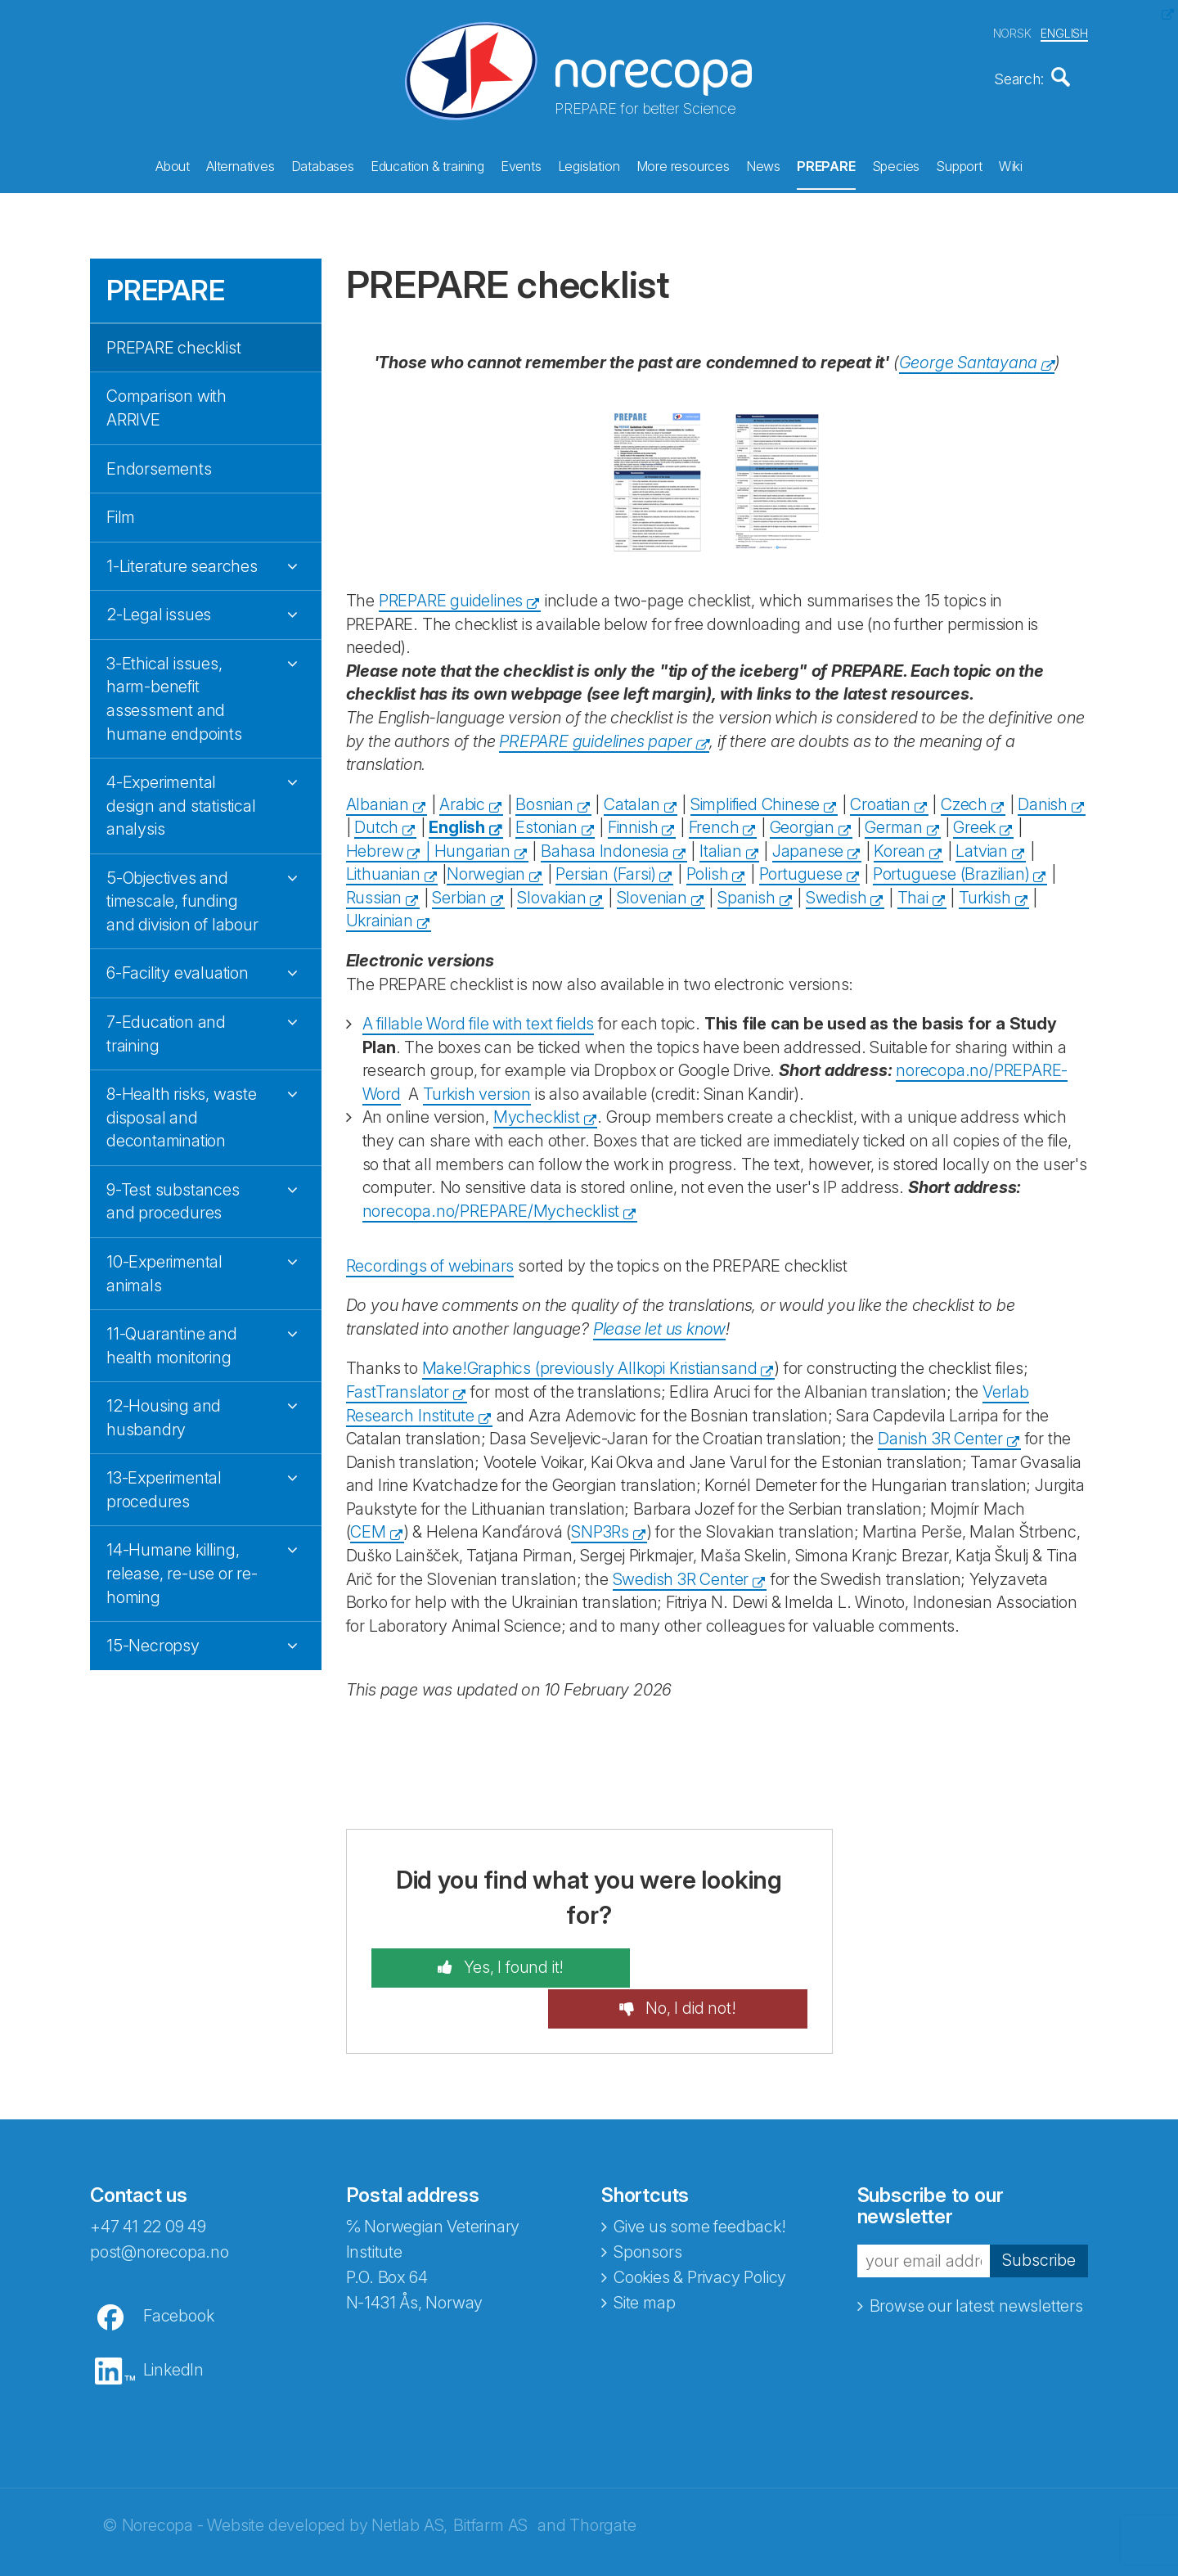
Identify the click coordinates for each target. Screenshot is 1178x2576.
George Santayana (968, 357)
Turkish (985, 892)
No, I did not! (714, 1963)
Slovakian (551, 892)
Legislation (589, 164)
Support (959, 164)
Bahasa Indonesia (605, 845)
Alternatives (240, 164)
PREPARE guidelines (451, 596)
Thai (912, 892)
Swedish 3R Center (681, 1573)
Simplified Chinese (755, 798)
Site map (644, 2258)
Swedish (836, 892)
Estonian (546, 822)
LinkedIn (173, 2325)
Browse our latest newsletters (976, 2260)
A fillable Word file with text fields (478, 1019)
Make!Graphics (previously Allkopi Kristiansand (590, 1363)
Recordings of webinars (430, 1260)
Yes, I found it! (488, 1963)
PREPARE (826, 164)
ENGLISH (1064, 31)
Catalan (632, 798)
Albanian (377, 798)
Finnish (633, 822)
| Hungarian (465, 845)
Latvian (981, 845)
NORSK (1012, 31)
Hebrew (375, 845)
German (894, 822)
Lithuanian (383, 869)
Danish (1043, 798)
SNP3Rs (600, 1527)
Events (521, 164)
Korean (899, 845)
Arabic (462, 798)
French (714, 822)
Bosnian (544, 798)
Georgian (802, 822)
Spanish (746, 892)
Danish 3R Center (940, 1433)
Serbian (459, 892)
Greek (974, 822)
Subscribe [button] (1039, 2215)
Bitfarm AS (490, 2480)
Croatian (880, 798)
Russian (374, 892)
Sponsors (647, 2207)
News (763, 164)
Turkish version (477, 1088)
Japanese (807, 845)
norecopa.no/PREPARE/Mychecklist (491, 1205)
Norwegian (486, 869)
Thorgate (602, 2480)
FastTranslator (397, 1386)
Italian (720, 845)
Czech (964, 798)
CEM (367, 1527)
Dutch (376, 822)
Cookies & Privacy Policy (700, 2232)
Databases (322, 164)
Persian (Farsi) (605, 869)
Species (896, 164)
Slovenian (652, 892)
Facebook (178, 2271)
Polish (707, 869)
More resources (683, 164)
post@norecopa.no (159, 2207)
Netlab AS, (409, 2480)
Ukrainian (379, 915)
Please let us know (659, 1323)
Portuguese (801, 869)
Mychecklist (536, 1112)
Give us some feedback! (700, 2181)
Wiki (1011, 164)
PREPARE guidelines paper (595, 735)
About (172, 164)
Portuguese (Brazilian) (951, 869)
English (457, 822)
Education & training (427, 164)
